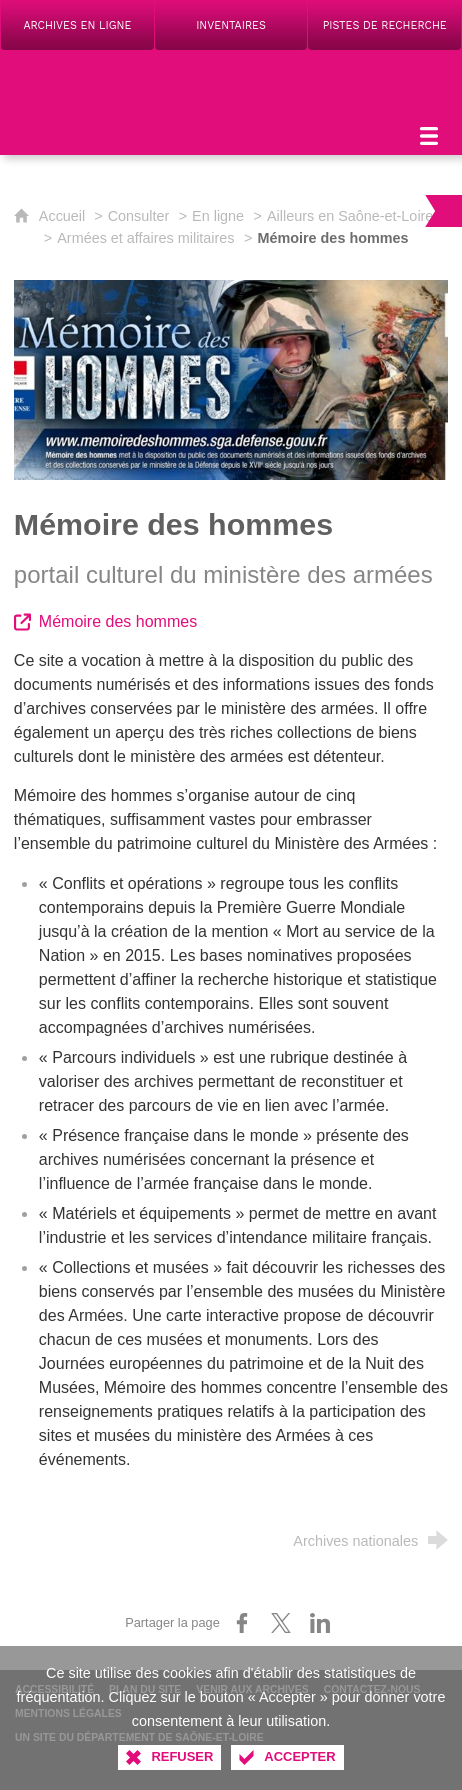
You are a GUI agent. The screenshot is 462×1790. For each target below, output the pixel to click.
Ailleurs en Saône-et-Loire (350, 216)
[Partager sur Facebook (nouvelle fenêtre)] (242, 1623)
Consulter (139, 216)
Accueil (64, 216)
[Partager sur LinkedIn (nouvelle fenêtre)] (320, 1623)
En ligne (218, 216)
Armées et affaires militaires (145, 238)
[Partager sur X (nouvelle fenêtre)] (281, 1623)
